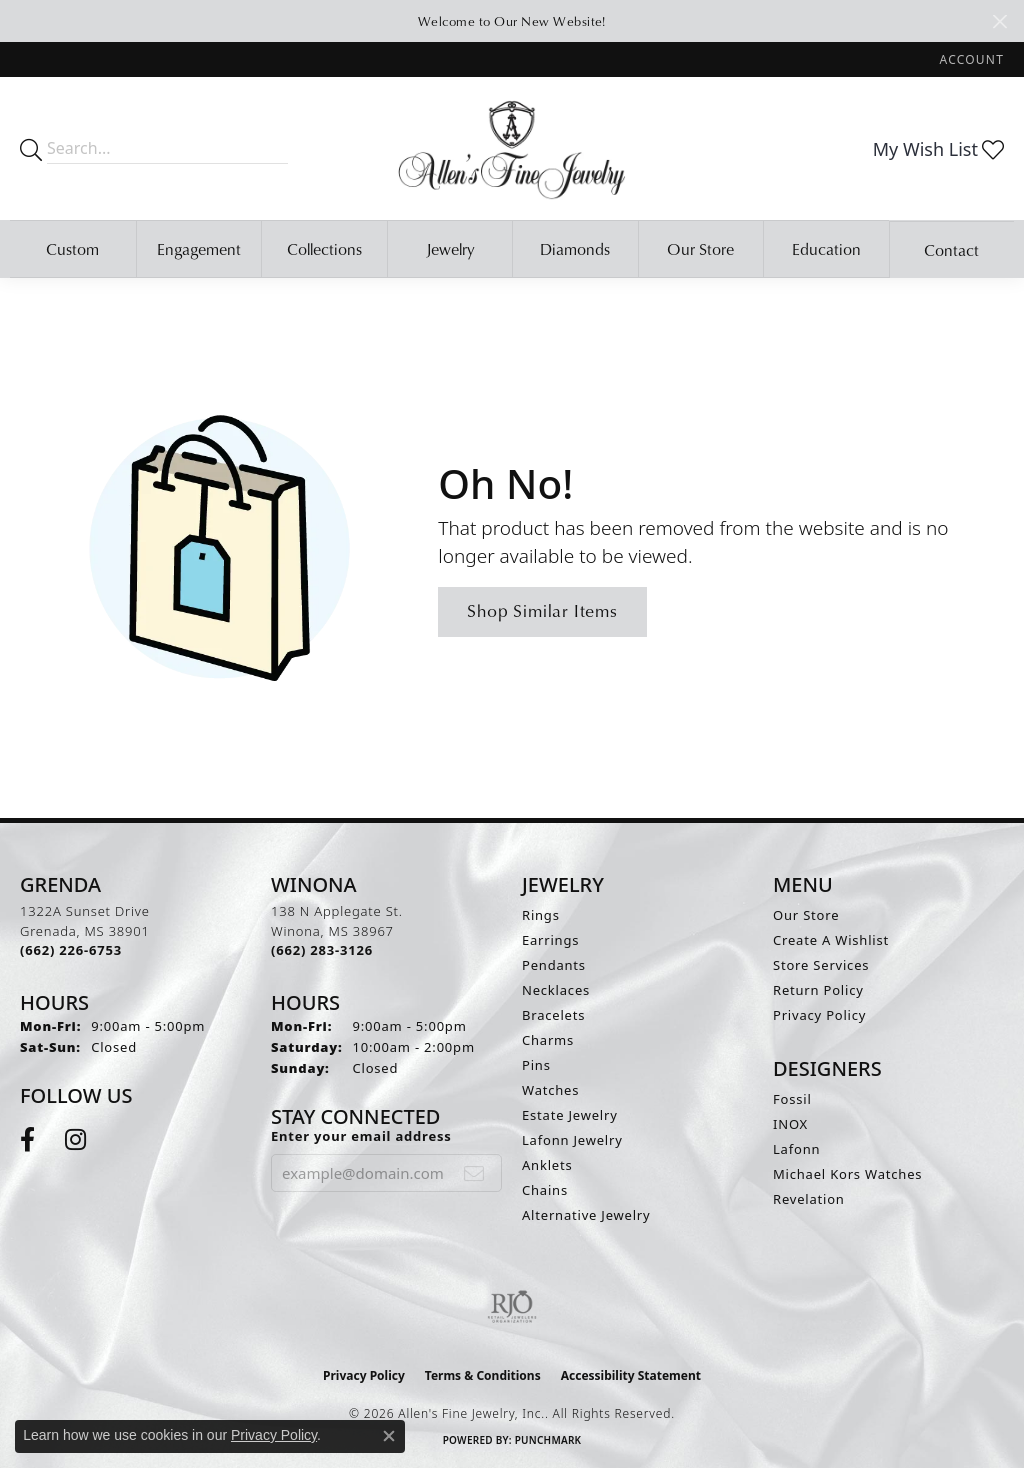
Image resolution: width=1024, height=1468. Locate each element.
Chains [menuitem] (545, 1190)
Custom (72, 249)
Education (826, 249)
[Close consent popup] (389, 1436)
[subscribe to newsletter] (474, 1173)
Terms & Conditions (483, 1375)
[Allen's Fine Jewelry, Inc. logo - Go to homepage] (512, 148)
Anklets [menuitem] (547, 1165)
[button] (970, 59)
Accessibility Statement (631, 1375)
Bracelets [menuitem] (553, 1015)
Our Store (700, 249)
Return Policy (818, 990)
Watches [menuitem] (550, 1090)
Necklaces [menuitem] (556, 990)
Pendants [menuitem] (554, 965)
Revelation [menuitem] (809, 1199)
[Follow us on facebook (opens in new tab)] (27, 1140)
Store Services (821, 965)
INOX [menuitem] (790, 1124)
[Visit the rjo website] (512, 1307)
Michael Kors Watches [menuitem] (847, 1174)
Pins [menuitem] (536, 1065)
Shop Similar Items (542, 610)
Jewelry (450, 249)
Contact (951, 250)
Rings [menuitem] (541, 915)
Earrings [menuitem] (550, 940)
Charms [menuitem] (548, 1040)
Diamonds (575, 249)
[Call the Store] (71, 950)
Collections (324, 249)
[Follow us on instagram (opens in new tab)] (75, 1140)
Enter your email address (361, 1136)
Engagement (199, 249)
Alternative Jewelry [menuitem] (586, 1215)
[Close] (999, 21)
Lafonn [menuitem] (796, 1149)
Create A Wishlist (831, 940)
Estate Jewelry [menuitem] (570, 1115)
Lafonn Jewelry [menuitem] (572, 1140)
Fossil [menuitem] (792, 1099)
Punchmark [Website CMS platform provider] (548, 1440)
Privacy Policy (819, 1015)
